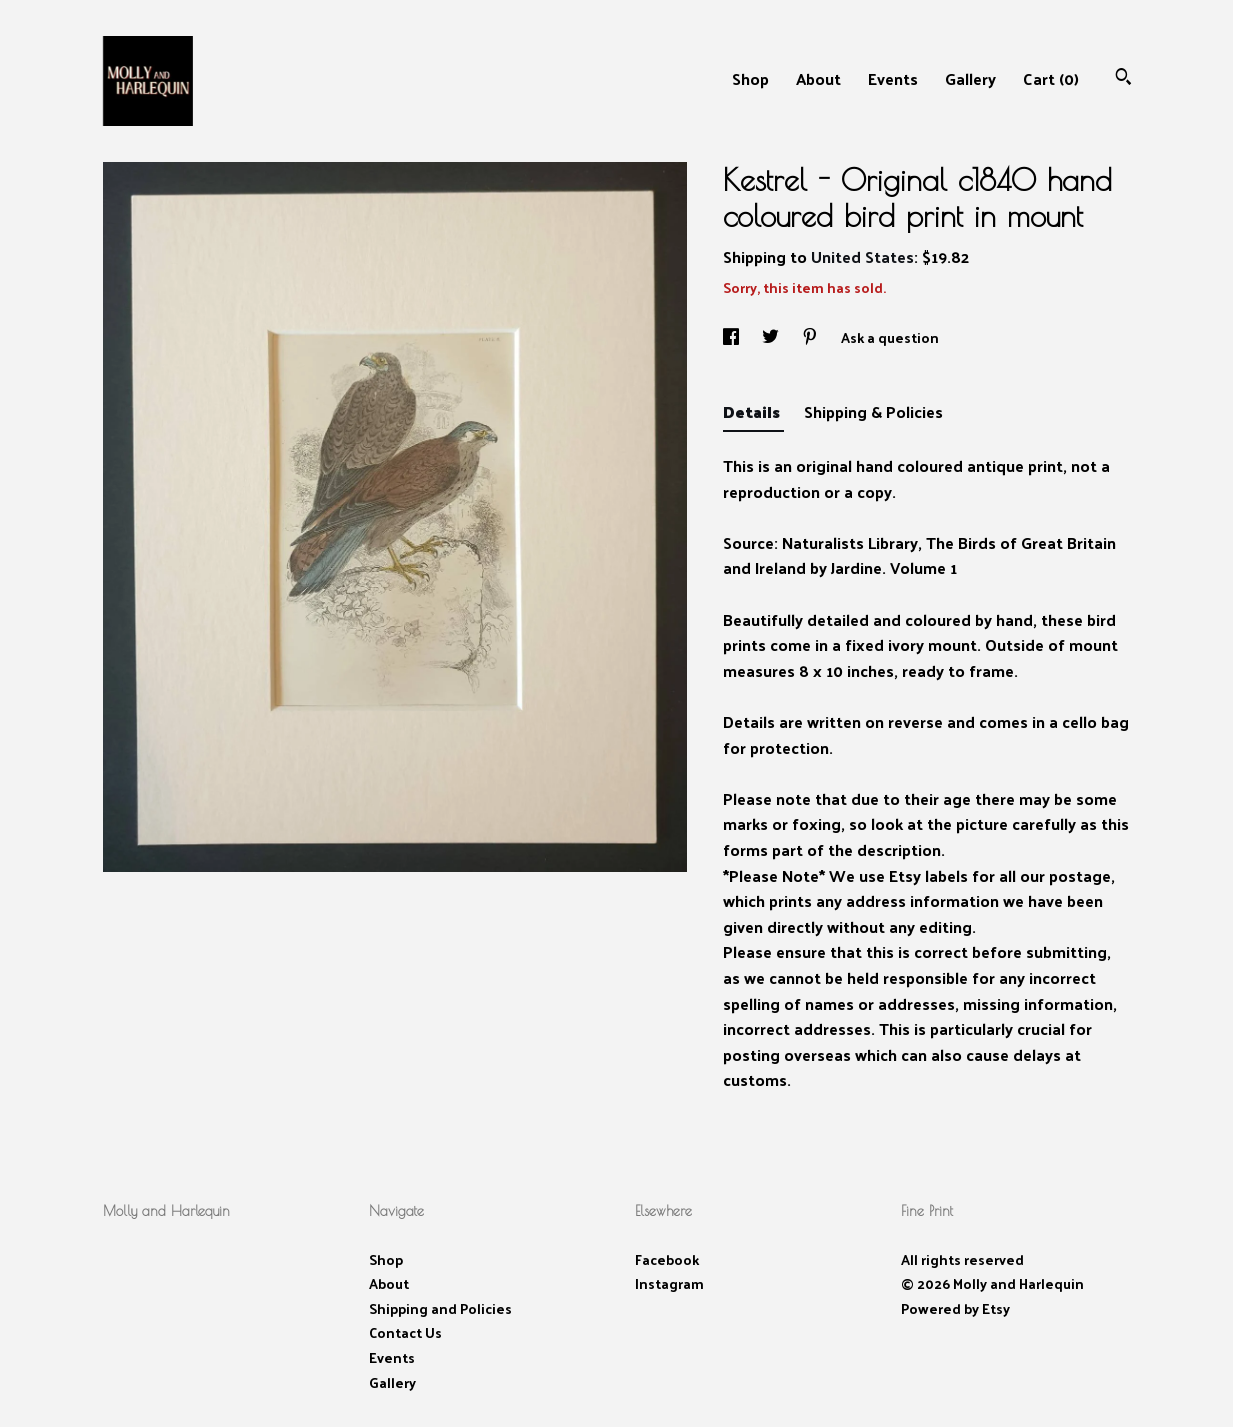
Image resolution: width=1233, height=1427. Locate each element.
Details (753, 411)
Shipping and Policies (440, 1308)
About (818, 78)
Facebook (667, 1259)
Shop (750, 78)
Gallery (970, 78)
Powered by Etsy (955, 1308)
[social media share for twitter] (772, 337)
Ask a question (890, 337)
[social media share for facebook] (732, 337)
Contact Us (405, 1332)
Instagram (669, 1283)
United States (862, 256)
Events (893, 78)
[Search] (1123, 78)
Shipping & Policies (873, 411)
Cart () (1051, 78)
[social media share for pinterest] (811, 337)
